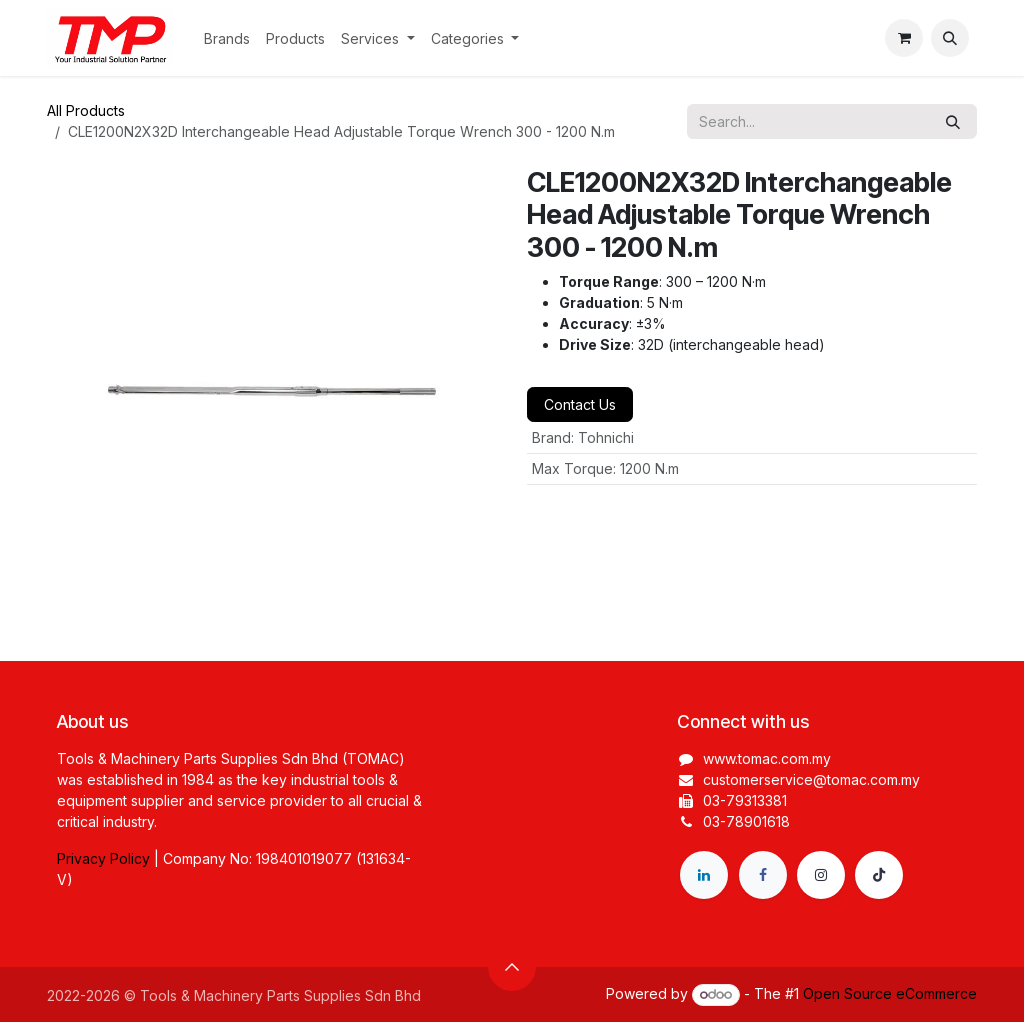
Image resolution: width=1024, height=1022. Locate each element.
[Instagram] (821, 875)
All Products (86, 110)
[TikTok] (879, 875)
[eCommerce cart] (904, 38)
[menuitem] (227, 38)
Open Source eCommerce (890, 993)
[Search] (953, 121)
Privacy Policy (103, 858)
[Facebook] (763, 875)
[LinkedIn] (704, 875)
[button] (950, 38)
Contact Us (580, 404)
